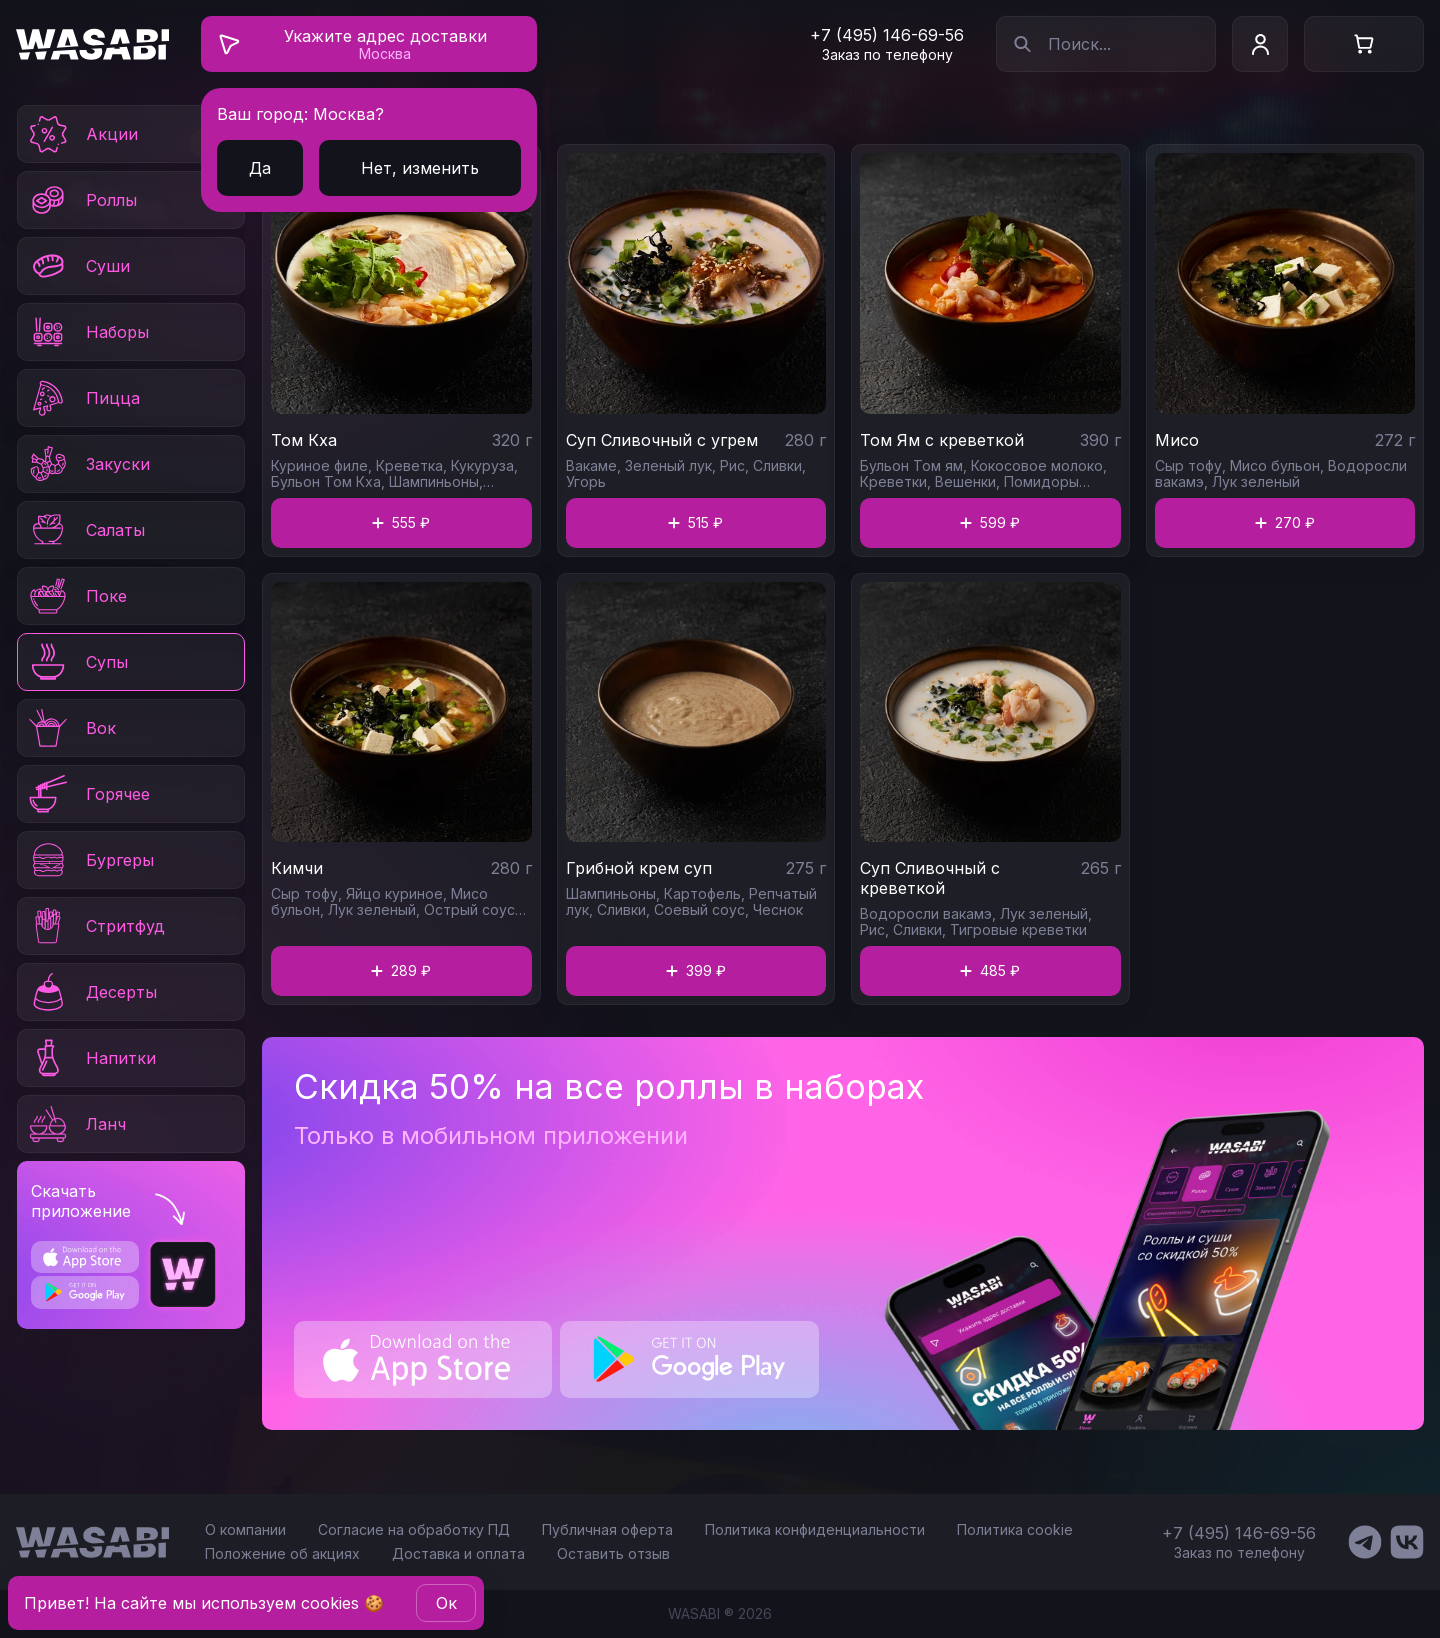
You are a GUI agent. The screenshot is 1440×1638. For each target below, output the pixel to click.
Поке (76, 596)
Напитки (91, 1058)
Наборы (87, 332)
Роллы (81, 200)
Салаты (85, 530)
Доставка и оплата (458, 1553)
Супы (77, 662)
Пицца (83, 398)
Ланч (76, 1124)
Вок (71, 728)
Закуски (88, 464)
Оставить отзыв (613, 1553)
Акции (82, 134)
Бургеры (90, 860)
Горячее (88, 794)
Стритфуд (95, 926)
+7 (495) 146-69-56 (887, 35)
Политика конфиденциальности (815, 1529)
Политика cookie (1015, 1529)
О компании (245, 1529)
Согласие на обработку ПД (414, 1529)
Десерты (91, 992)
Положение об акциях (282, 1553)
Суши (78, 266)
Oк (446, 1603)
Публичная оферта (607, 1529)
